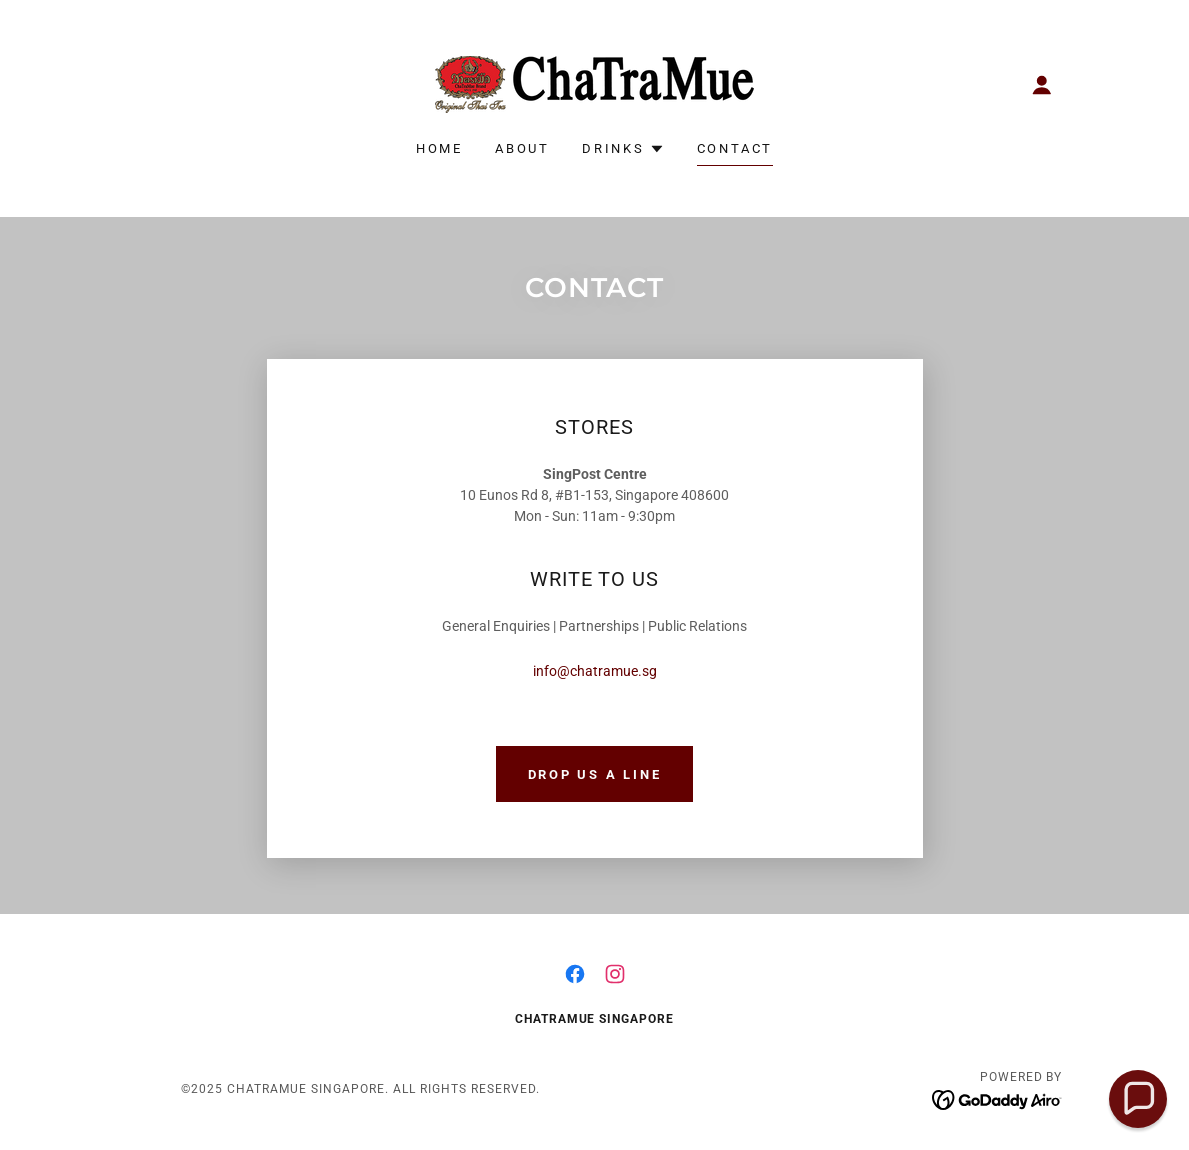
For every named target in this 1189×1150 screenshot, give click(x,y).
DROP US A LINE (595, 774)
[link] (594, 83)
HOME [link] (439, 148)
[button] (1042, 85)
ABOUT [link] (522, 148)
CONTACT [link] (735, 148)
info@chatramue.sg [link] (595, 671)
